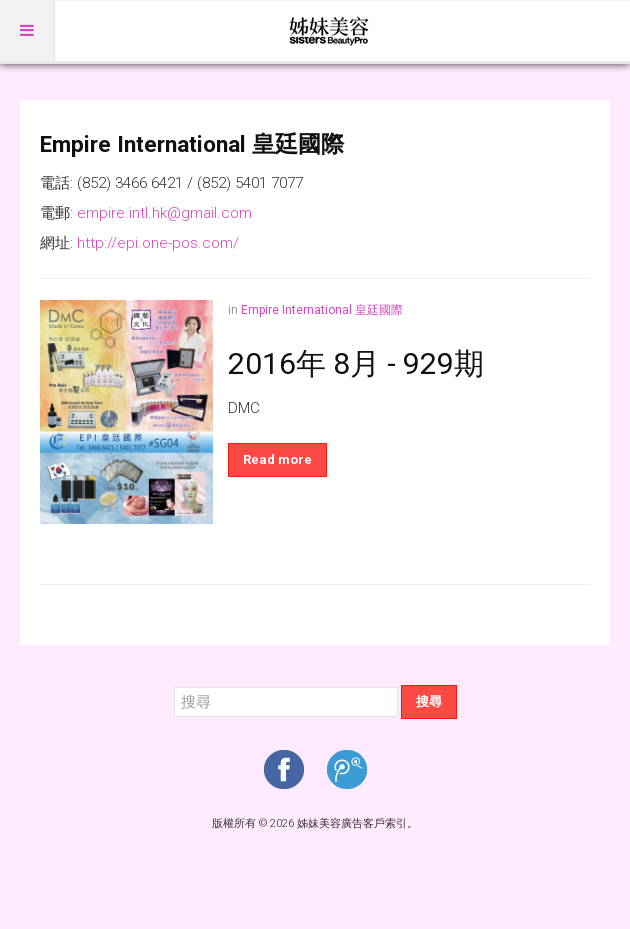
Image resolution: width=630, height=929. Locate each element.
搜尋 (429, 701)
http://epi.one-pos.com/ (158, 243)
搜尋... (174, 685)
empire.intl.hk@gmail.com (164, 213)
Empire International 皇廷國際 (322, 310)
